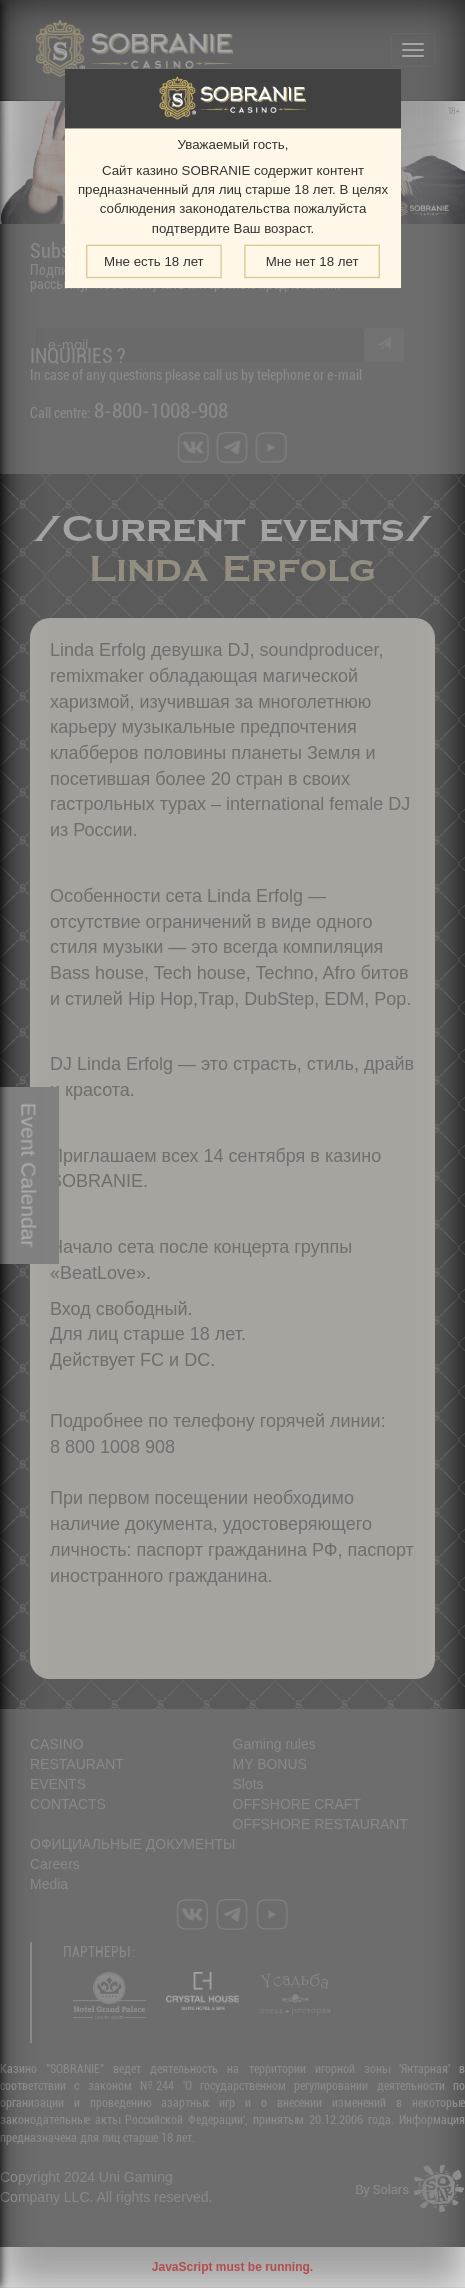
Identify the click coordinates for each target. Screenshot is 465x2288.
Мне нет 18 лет (311, 261)
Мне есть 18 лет (154, 261)
